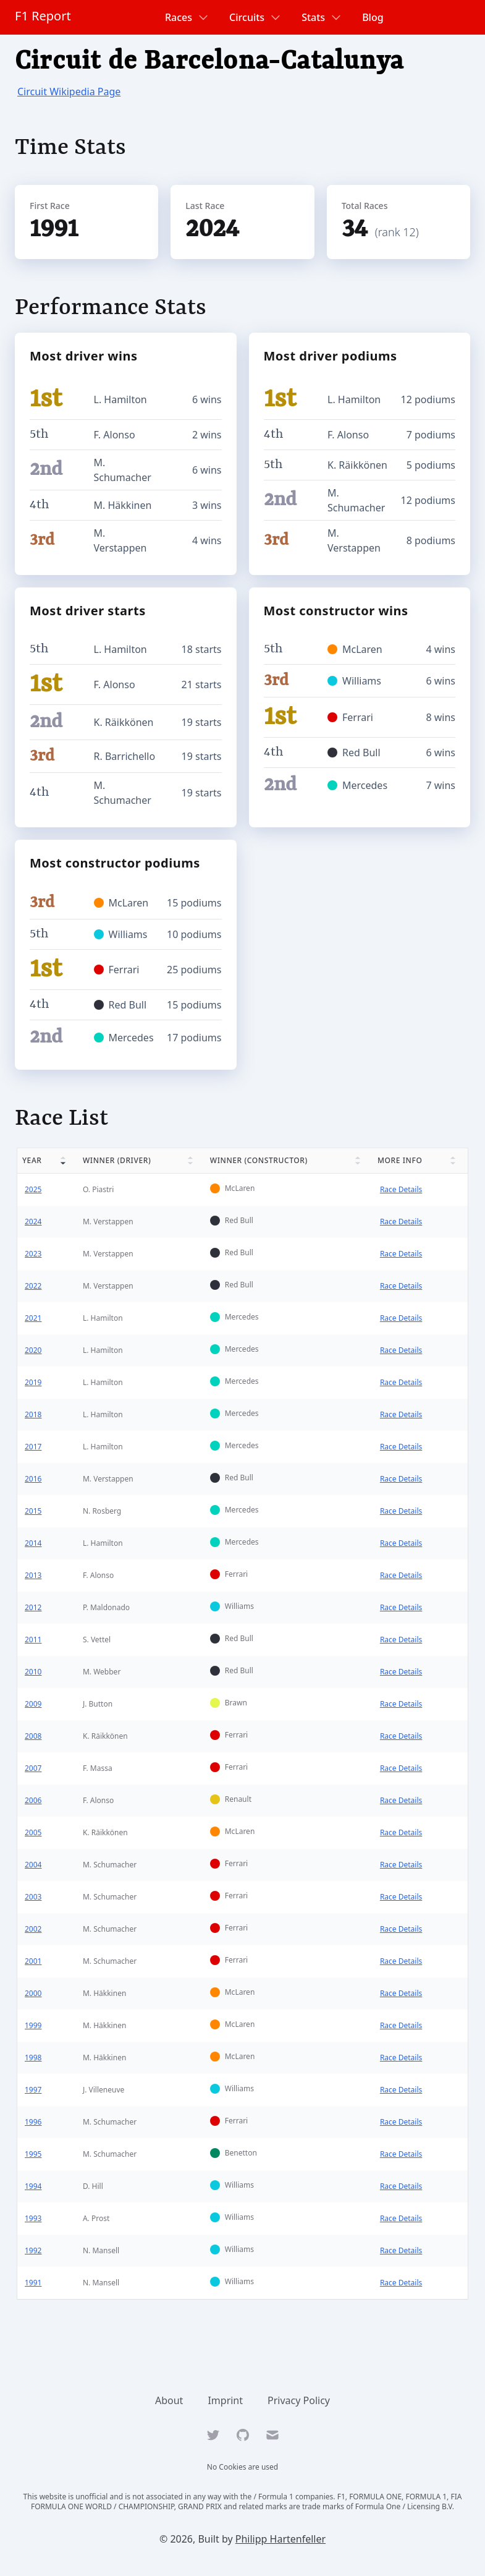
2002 (33, 1929)
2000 (33, 1993)
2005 (33, 1832)
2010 (33, 1671)
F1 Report (43, 15)
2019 (33, 1382)
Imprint (225, 2400)
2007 (33, 1768)
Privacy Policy (299, 2400)
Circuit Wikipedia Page (68, 91)
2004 (33, 1864)
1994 (33, 2186)
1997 (33, 2089)
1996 (33, 2122)
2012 (33, 1607)
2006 (33, 1800)
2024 (33, 1221)
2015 (33, 1511)
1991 (33, 2282)
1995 (33, 2154)
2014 (33, 1543)
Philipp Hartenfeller (280, 2539)
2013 (33, 1575)
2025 (33, 1189)
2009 (33, 1704)
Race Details (401, 1189)
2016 (33, 1479)
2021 (33, 1318)
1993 (33, 2218)
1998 (33, 2057)
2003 (33, 1896)
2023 (33, 1253)
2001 (33, 1961)
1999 (33, 2025)
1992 (33, 2250)
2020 (33, 1350)
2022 (33, 1286)
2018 (33, 1414)
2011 (33, 1639)
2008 (33, 1736)
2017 (33, 1446)
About (169, 2400)
